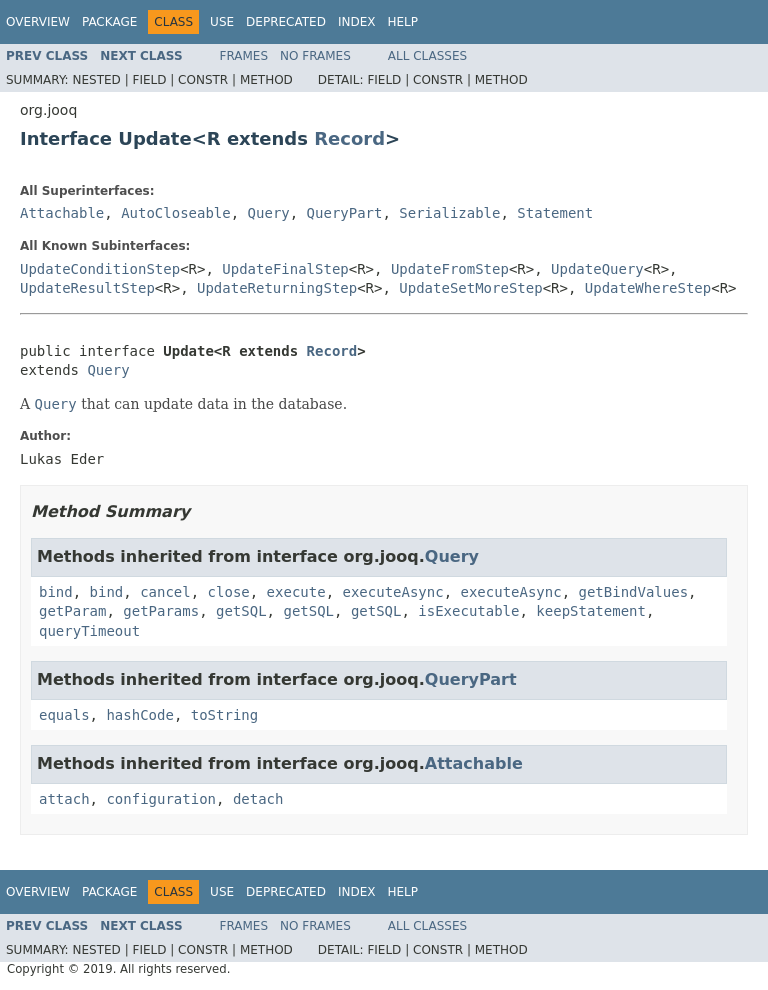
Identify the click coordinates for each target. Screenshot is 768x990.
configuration (161, 799)
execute (296, 592)
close (229, 592)
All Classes (427, 56)
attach (64, 799)
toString (224, 715)
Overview (38, 22)
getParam (72, 611)
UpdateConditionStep (100, 269)
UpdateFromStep (450, 269)
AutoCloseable (176, 213)
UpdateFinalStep (285, 269)
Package (109, 22)
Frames (244, 56)
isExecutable (468, 611)
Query (269, 213)
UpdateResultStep (87, 288)
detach (258, 799)
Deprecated (286, 22)
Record (349, 138)
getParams (161, 611)
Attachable (62, 213)
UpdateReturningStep (277, 288)
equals (64, 715)
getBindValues (634, 592)
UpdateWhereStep (648, 288)
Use (222, 22)
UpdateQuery (597, 269)
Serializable (449, 213)
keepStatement (591, 611)
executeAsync (392, 592)
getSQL (241, 611)
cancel (165, 592)
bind (56, 592)
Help (402, 22)
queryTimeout (89, 631)
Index (357, 22)
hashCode (139, 715)
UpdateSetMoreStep (470, 288)
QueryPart (345, 213)
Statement (555, 213)
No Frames (315, 56)
